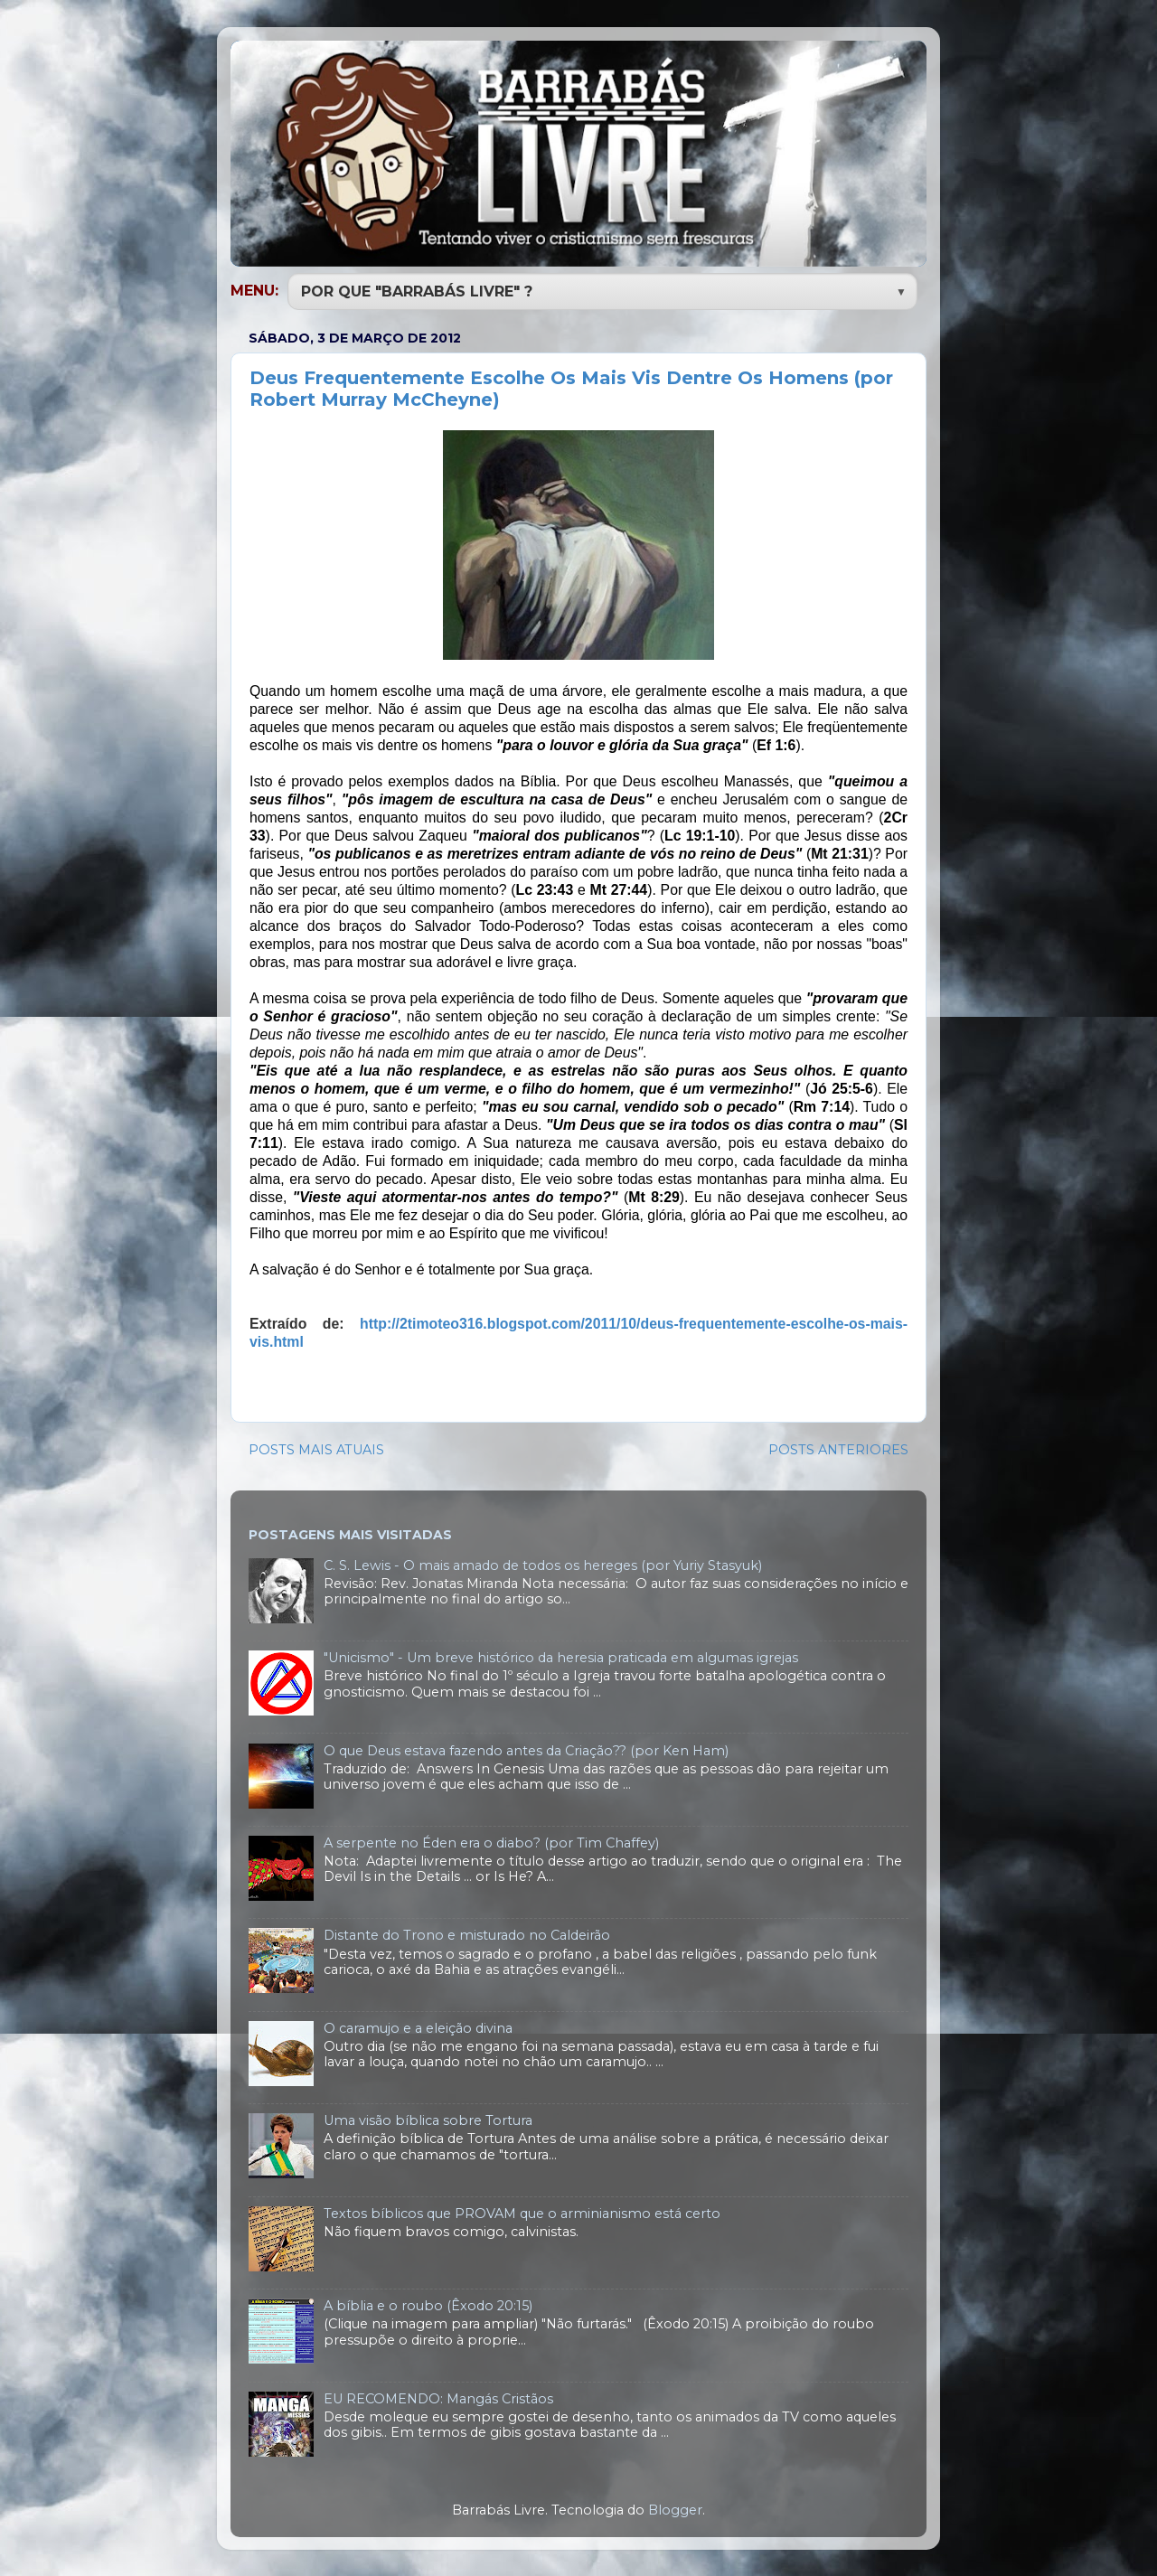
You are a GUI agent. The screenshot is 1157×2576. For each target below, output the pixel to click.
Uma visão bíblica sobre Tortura (428, 2119)
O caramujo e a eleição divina (418, 2026)
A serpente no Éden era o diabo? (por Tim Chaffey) (491, 1841)
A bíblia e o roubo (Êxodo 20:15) (428, 2304)
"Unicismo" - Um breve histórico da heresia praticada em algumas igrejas (561, 1656)
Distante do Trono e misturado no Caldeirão (467, 1933)
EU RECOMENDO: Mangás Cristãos (438, 2397)
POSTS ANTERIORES (838, 1448)
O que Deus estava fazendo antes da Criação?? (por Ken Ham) (526, 1749)
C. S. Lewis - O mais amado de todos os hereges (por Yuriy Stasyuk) (543, 1564)
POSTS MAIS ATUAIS (316, 1448)
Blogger (675, 2508)
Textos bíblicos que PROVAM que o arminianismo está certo (522, 2212)
